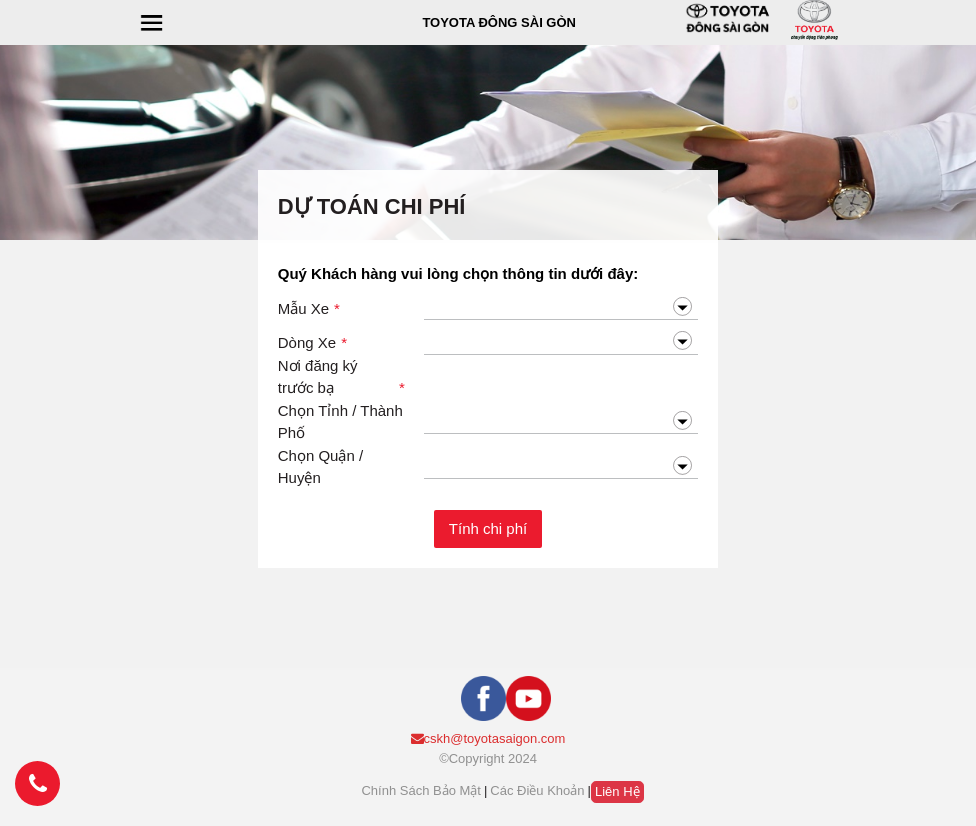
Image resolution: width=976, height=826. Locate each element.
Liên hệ (617, 791)
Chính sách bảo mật (421, 790)
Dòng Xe (312, 343)
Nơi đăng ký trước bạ (341, 378)
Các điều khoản (537, 790)
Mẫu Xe (309, 309)
